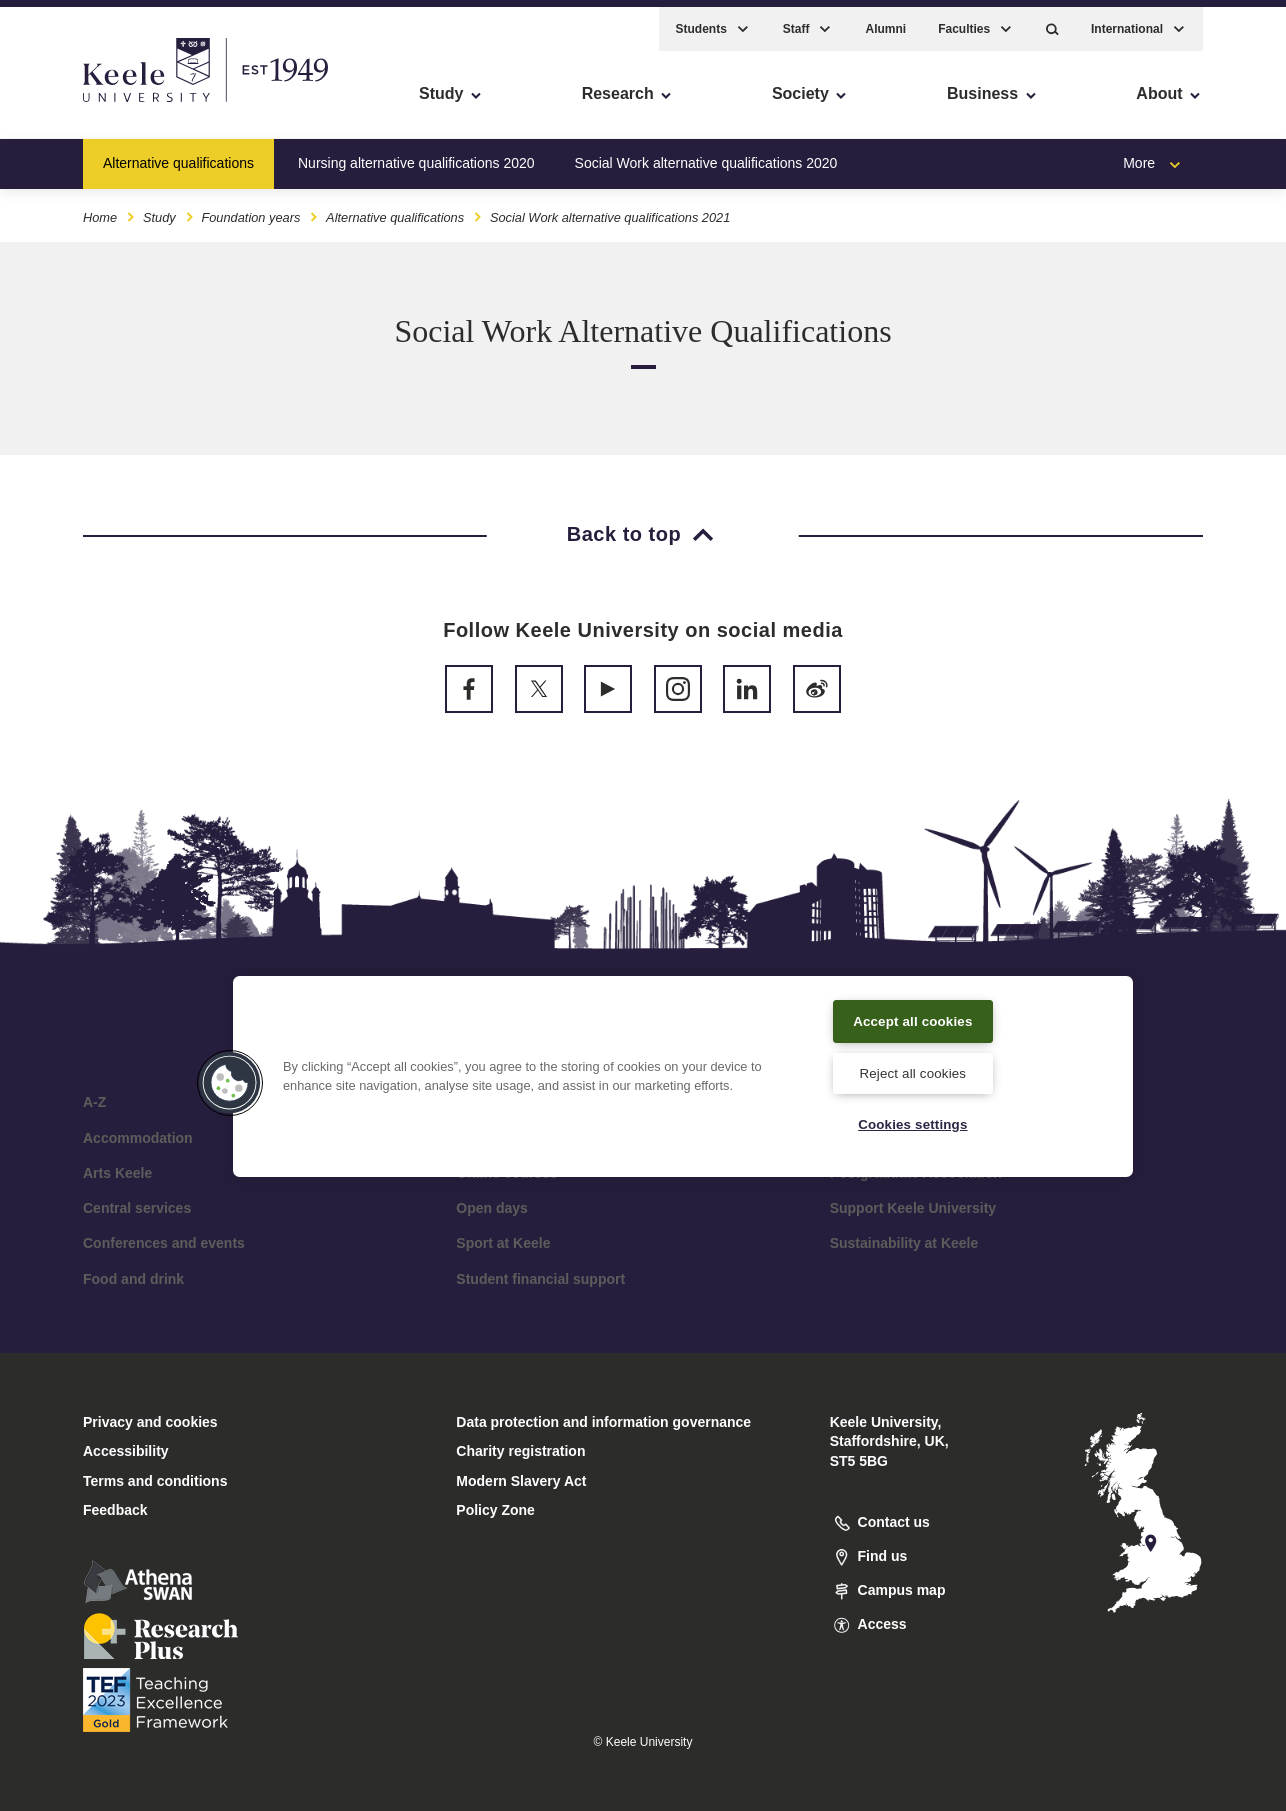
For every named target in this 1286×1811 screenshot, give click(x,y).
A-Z (94, 1102)
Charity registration (520, 1451)
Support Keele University (913, 1208)
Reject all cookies (912, 1070)
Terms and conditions (155, 1481)
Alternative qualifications (178, 154)
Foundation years (250, 208)
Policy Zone (495, 1510)
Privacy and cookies (150, 1422)
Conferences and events (164, 1243)
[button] (1052, 20)
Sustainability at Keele (904, 1243)
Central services (137, 1208)
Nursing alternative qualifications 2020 (416, 154)
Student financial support (540, 1279)
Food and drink (133, 1279)
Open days (492, 1208)
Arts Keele (117, 1173)
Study (159, 208)
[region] (683, 1074)
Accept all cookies (913, 1017)
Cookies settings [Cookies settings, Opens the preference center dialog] (912, 1123)
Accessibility (74, 100)
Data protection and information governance (603, 1422)
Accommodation (138, 1138)
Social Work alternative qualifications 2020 (706, 154)
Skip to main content (106, 100)
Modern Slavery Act (521, 1481)
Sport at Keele (503, 1243)
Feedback (115, 1510)
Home (100, 208)
